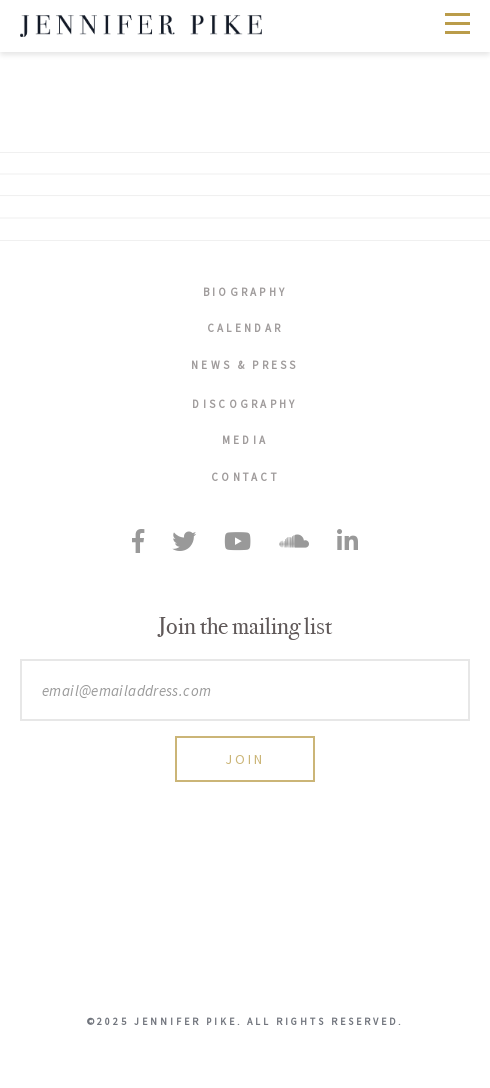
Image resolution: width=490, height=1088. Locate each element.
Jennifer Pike (141, 26)
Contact (245, 477)
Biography (245, 292)
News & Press (245, 365)
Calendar (245, 328)
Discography (244, 404)
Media (245, 440)
